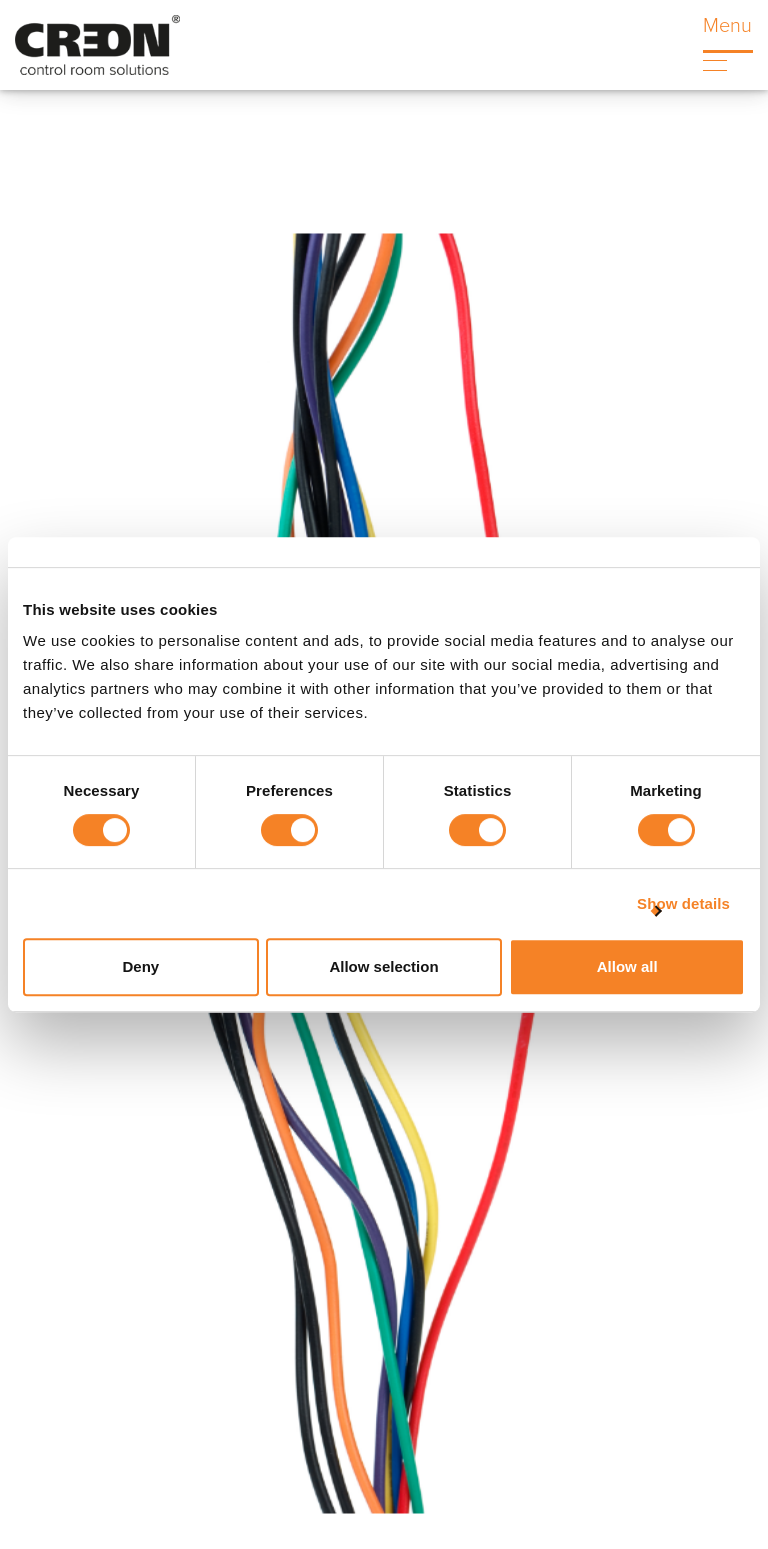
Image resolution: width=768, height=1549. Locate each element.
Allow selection (383, 966)
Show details (683, 903)
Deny (140, 966)
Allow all (627, 966)
